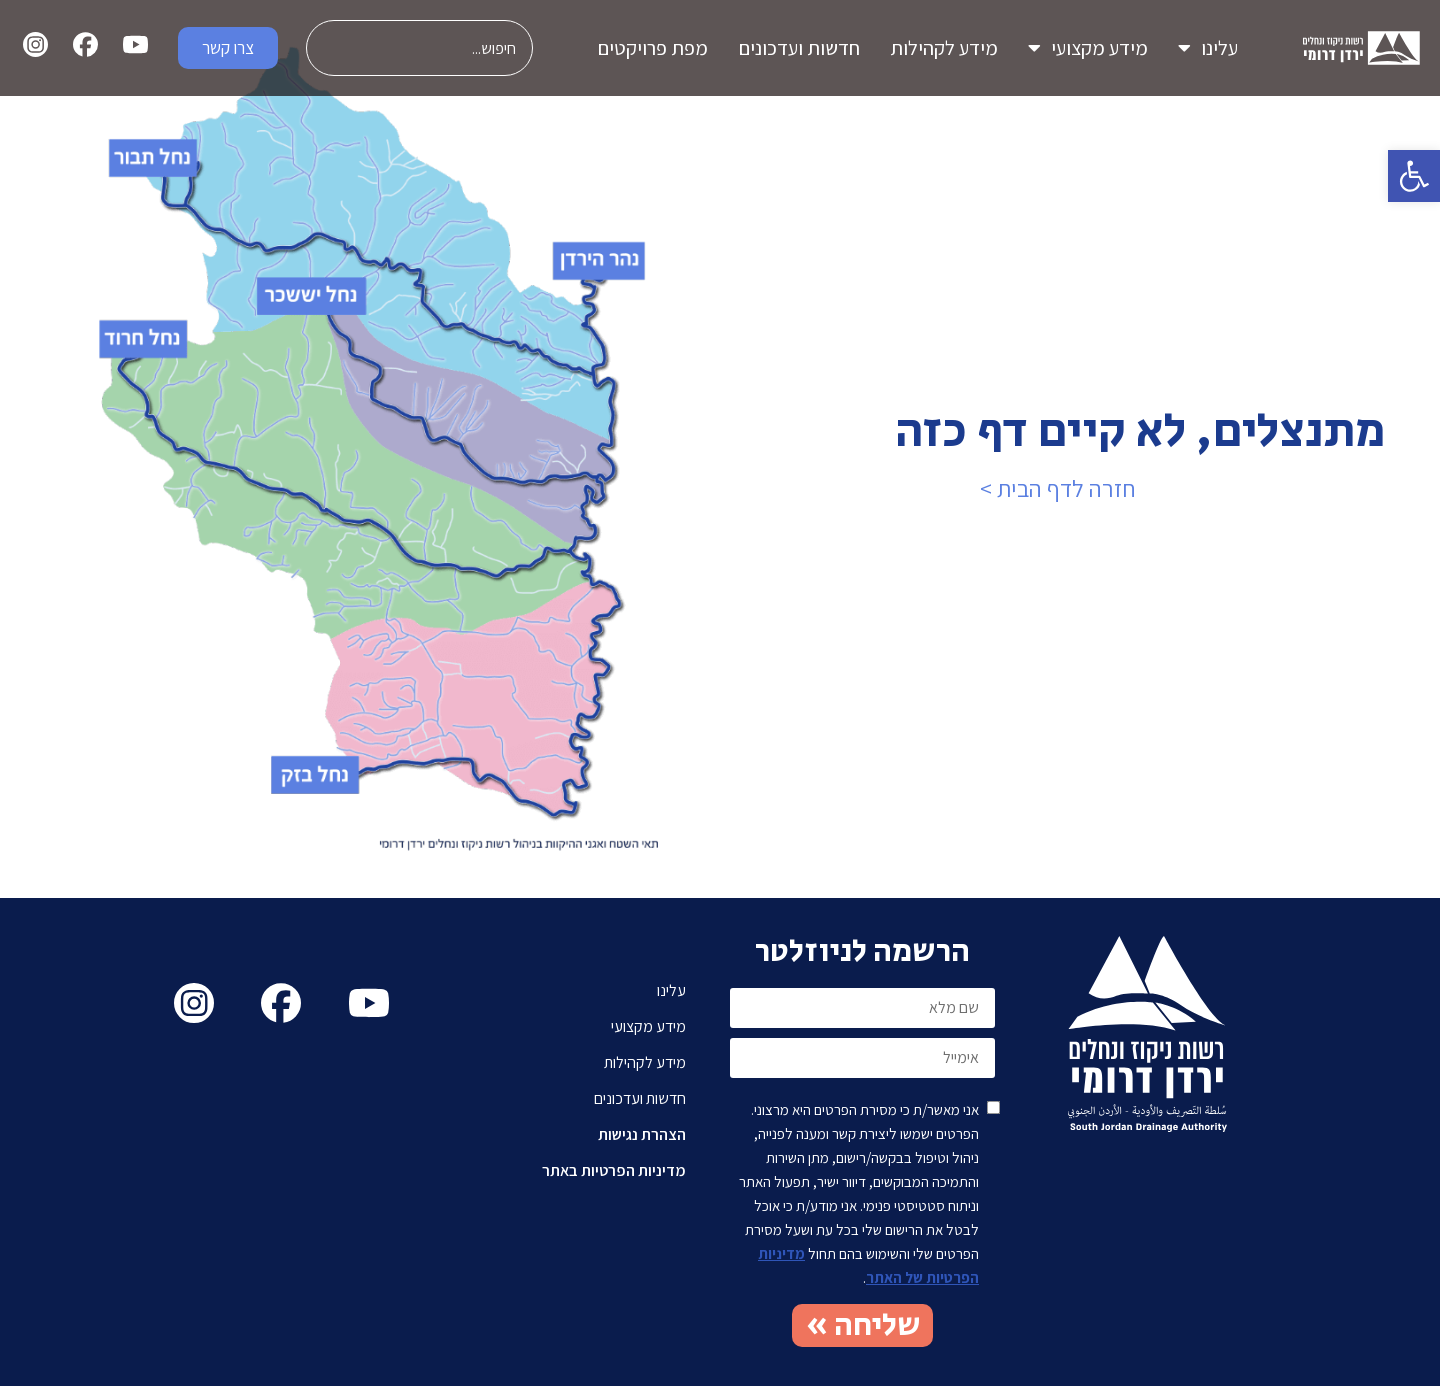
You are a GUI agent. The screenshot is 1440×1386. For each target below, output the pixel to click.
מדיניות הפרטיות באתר (614, 1170)
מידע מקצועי (1088, 48)
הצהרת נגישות (642, 1134)
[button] (1414, 176)
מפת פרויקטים (652, 47)
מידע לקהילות (944, 47)
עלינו (1208, 48)
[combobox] (419, 48)
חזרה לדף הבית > (1058, 488)
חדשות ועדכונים (799, 47)
